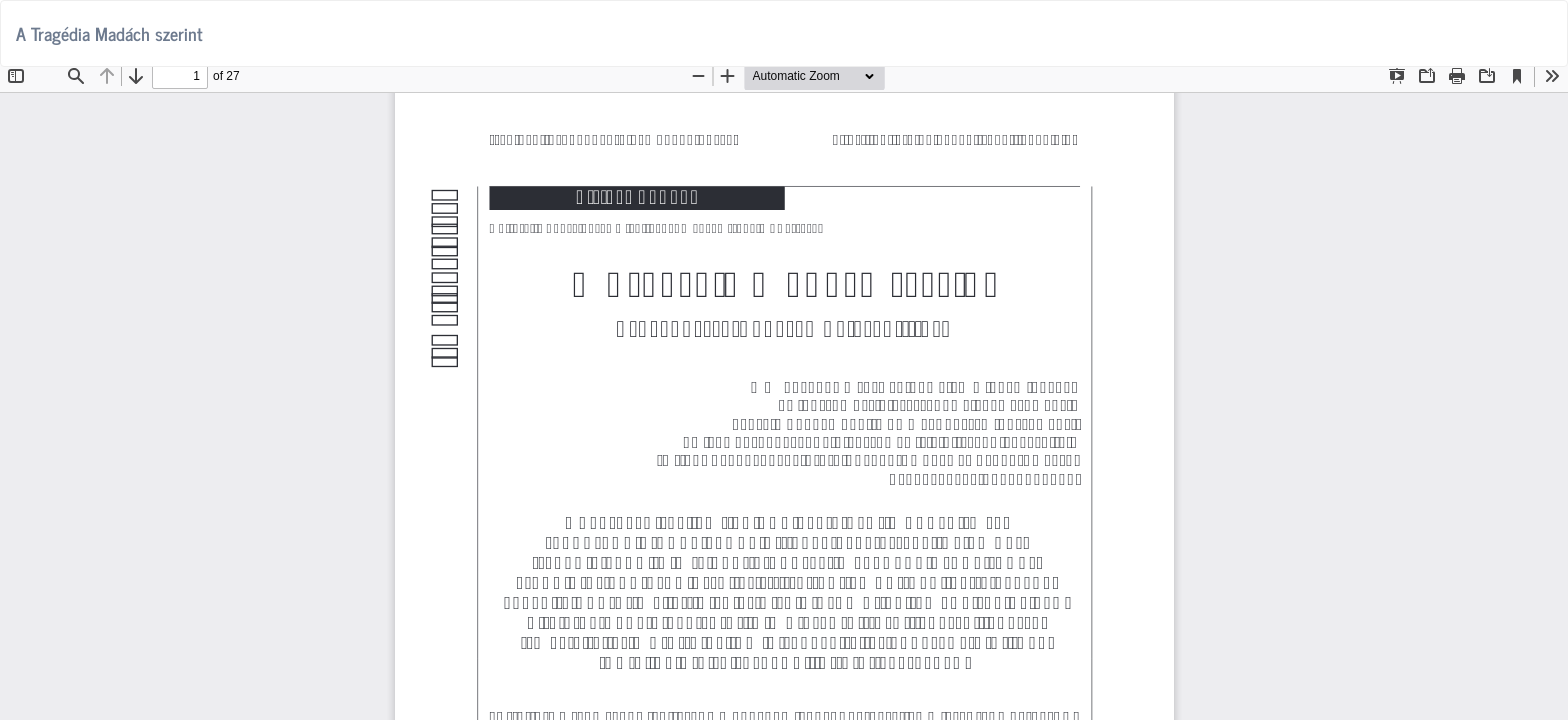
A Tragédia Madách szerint (109, 33)
